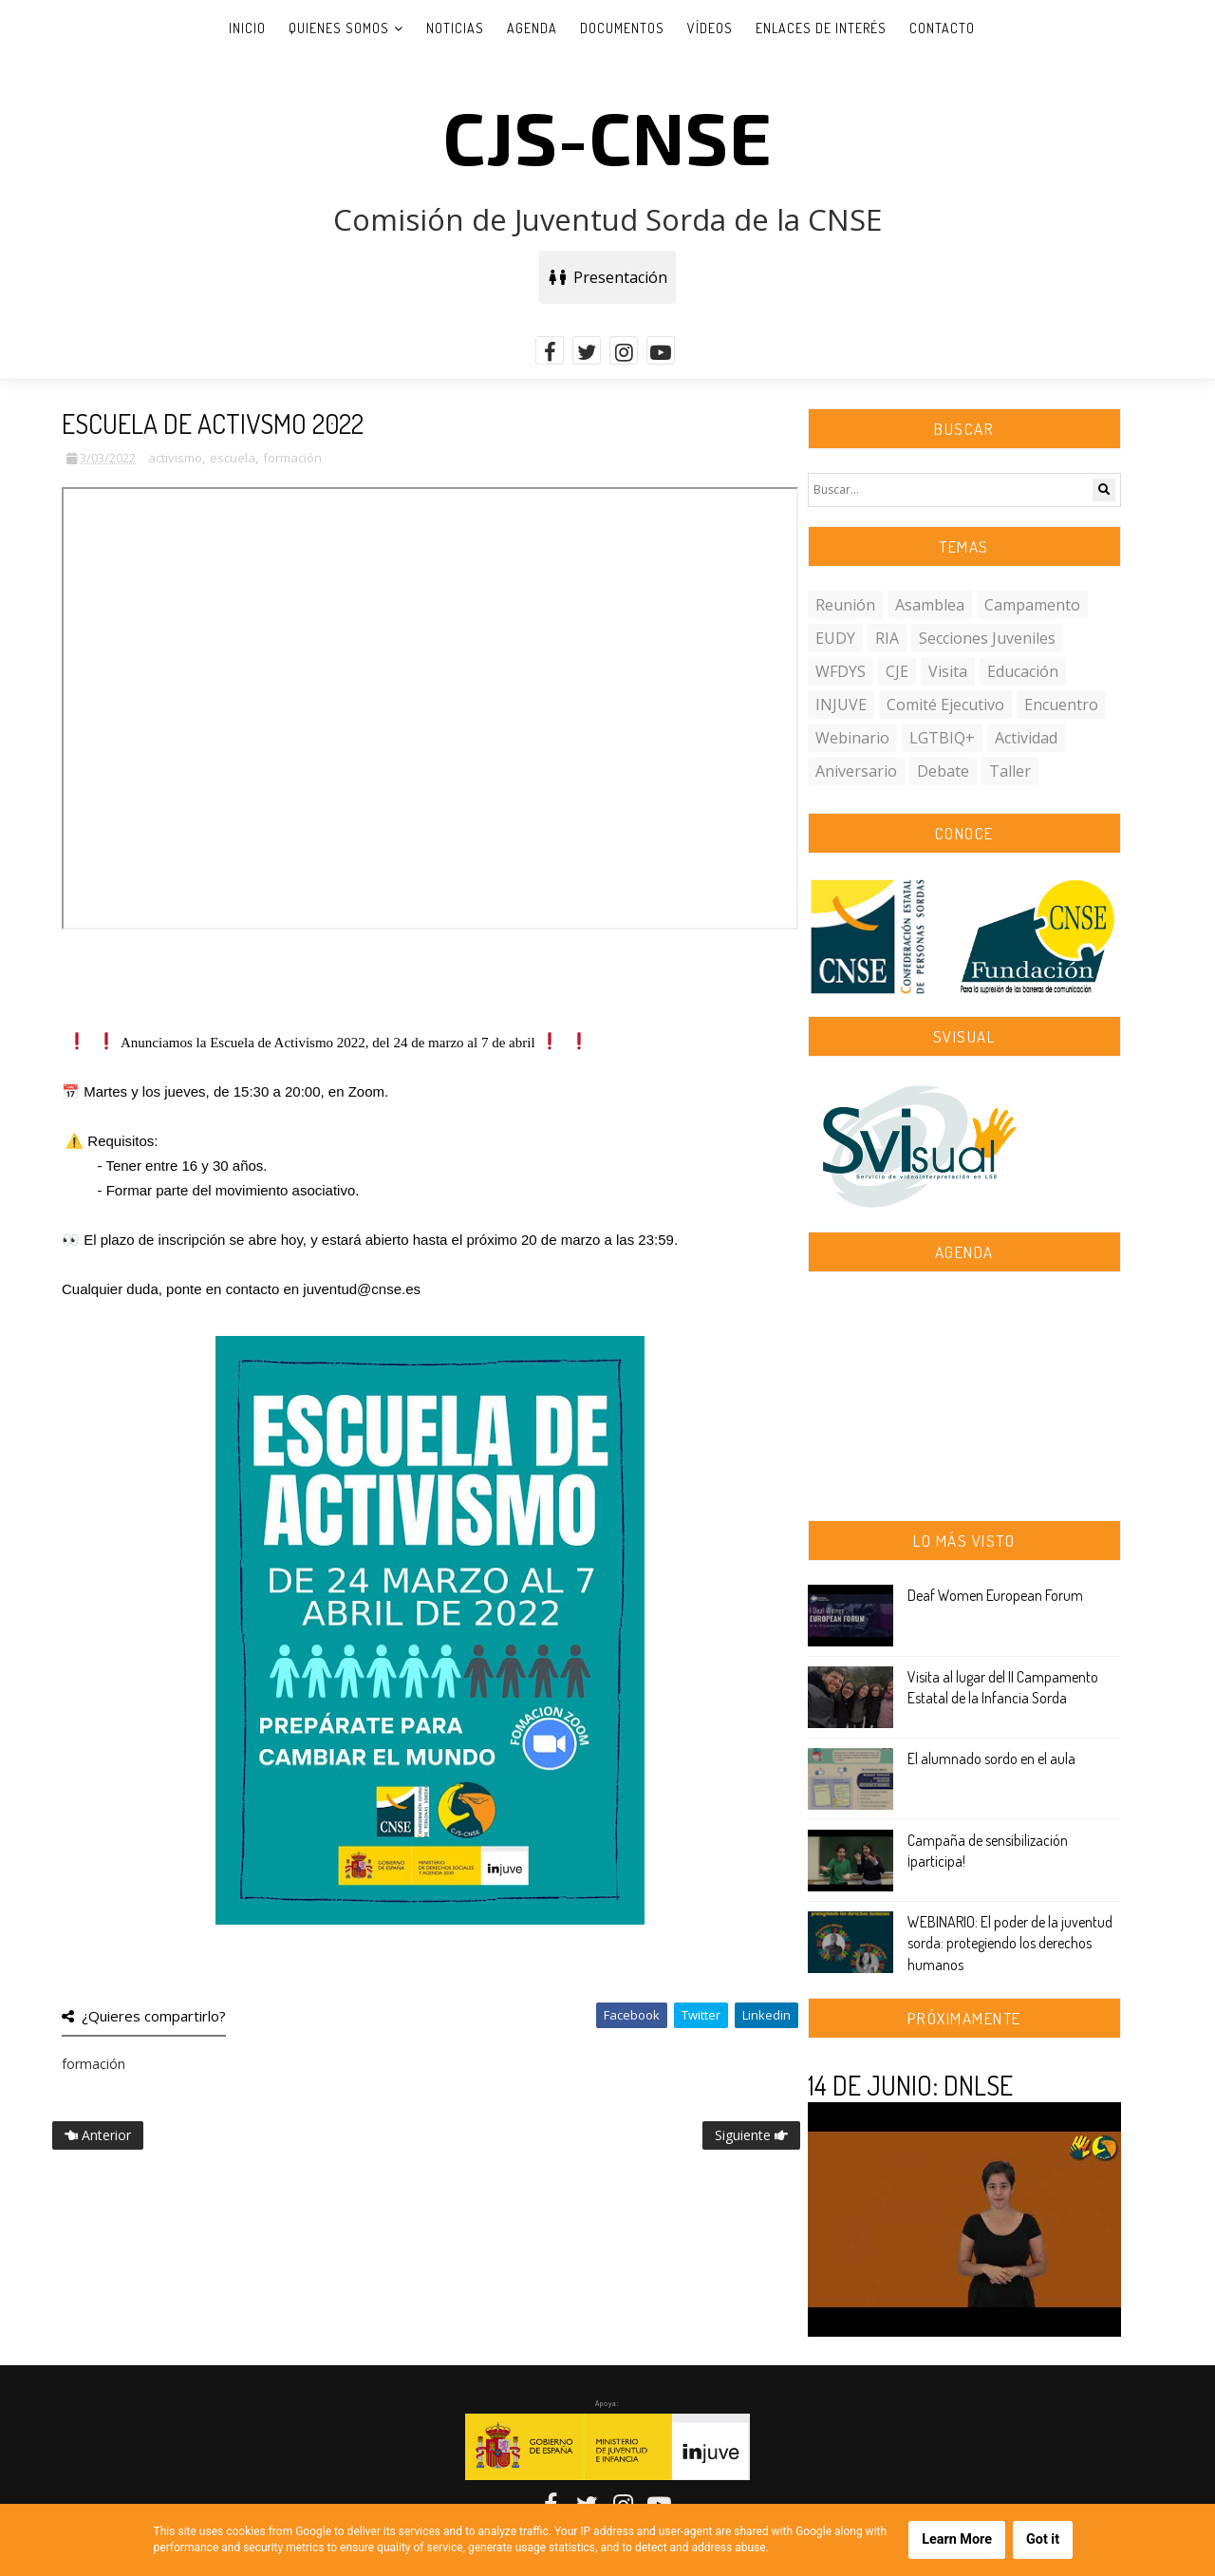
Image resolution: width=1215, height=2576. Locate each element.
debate (943, 771)
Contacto (942, 28)
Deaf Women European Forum (995, 1595)
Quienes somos (339, 28)
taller (1010, 771)
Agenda (532, 28)
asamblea (929, 604)
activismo (175, 457)
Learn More (957, 2539)
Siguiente (751, 2135)
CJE (897, 671)
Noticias (455, 28)
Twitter (701, 2014)
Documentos (622, 28)
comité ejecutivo (945, 704)
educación (1022, 671)
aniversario (856, 771)
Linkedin (766, 2014)
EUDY (835, 638)
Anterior (98, 2135)
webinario (852, 737)
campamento (1032, 604)
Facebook (632, 2014)
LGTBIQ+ (942, 737)
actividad (1026, 737)
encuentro (1061, 704)
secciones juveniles (987, 638)
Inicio (247, 28)
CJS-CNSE (607, 135)
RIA (887, 638)
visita (947, 671)
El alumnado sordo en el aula (991, 1758)
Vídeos (710, 28)
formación (292, 457)
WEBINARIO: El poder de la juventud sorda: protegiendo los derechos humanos (1009, 1943)
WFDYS (840, 671)
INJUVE (841, 704)
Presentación (608, 277)
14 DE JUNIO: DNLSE (910, 2085)
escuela (232, 457)
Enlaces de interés (821, 28)
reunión (845, 604)
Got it (1042, 2539)
